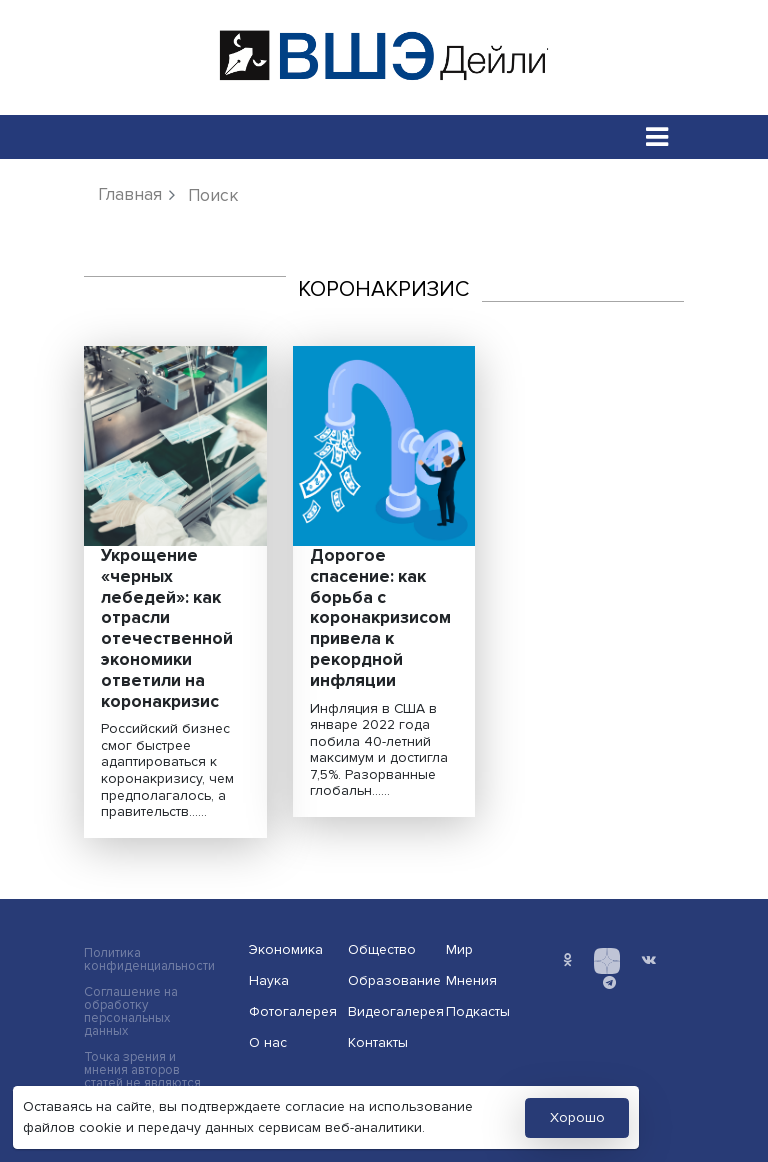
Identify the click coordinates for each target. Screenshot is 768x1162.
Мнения (471, 980)
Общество (382, 949)
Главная (130, 194)
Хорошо (577, 1117)
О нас (268, 1042)
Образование (391, 980)
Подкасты (478, 1011)
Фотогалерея (292, 1011)
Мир (459, 949)
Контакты (378, 1042)
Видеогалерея (391, 1011)
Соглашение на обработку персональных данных (131, 1012)
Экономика (286, 949)
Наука (269, 980)
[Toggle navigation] (657, 136)
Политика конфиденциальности (149, 960)
